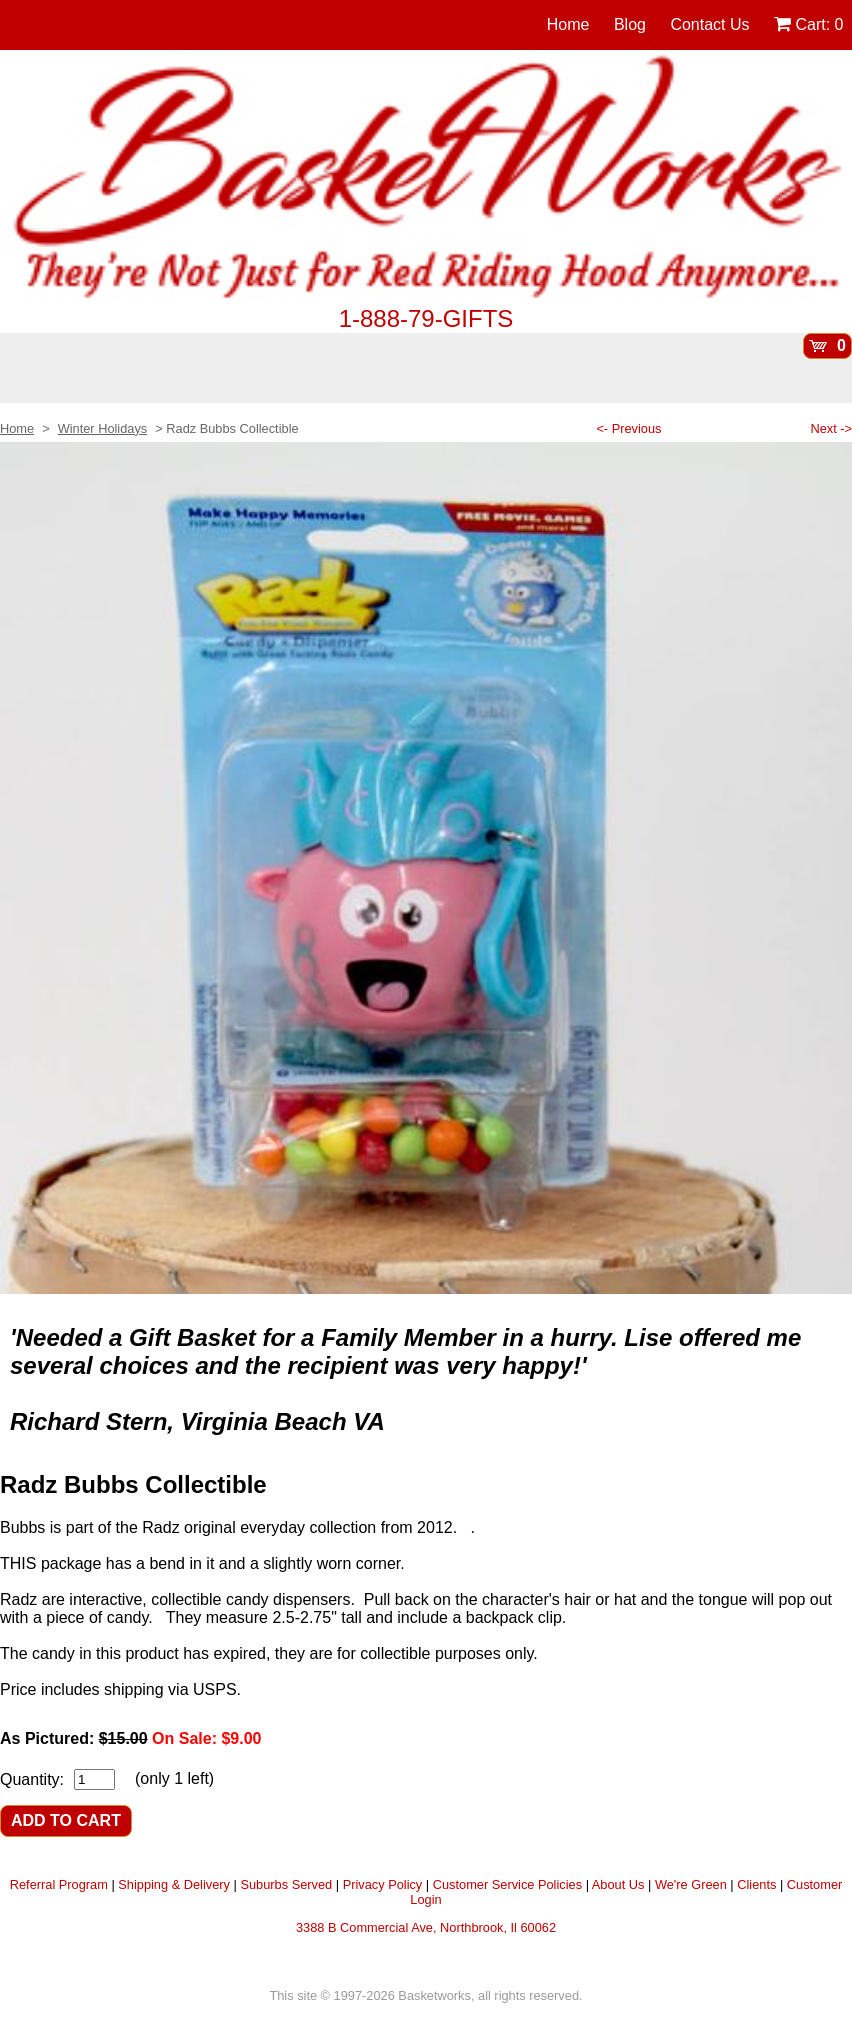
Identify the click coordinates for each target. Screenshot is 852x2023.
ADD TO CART (66, 1820)
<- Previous (628, 428)
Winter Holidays (103, 428)
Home (568, 24)
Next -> (831, 428)
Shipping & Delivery (174, 1884)
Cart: (808, 24)
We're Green (691, 1884)
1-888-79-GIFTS (426, 318)
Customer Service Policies (507, 1884)
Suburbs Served (286, 1884)
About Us (618, 1884)
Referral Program (59, 1884)
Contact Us (709, 24)
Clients (756, 1884)
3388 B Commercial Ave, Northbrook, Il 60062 (426, 1927)
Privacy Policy (383, 1884)
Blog (630, 24)
